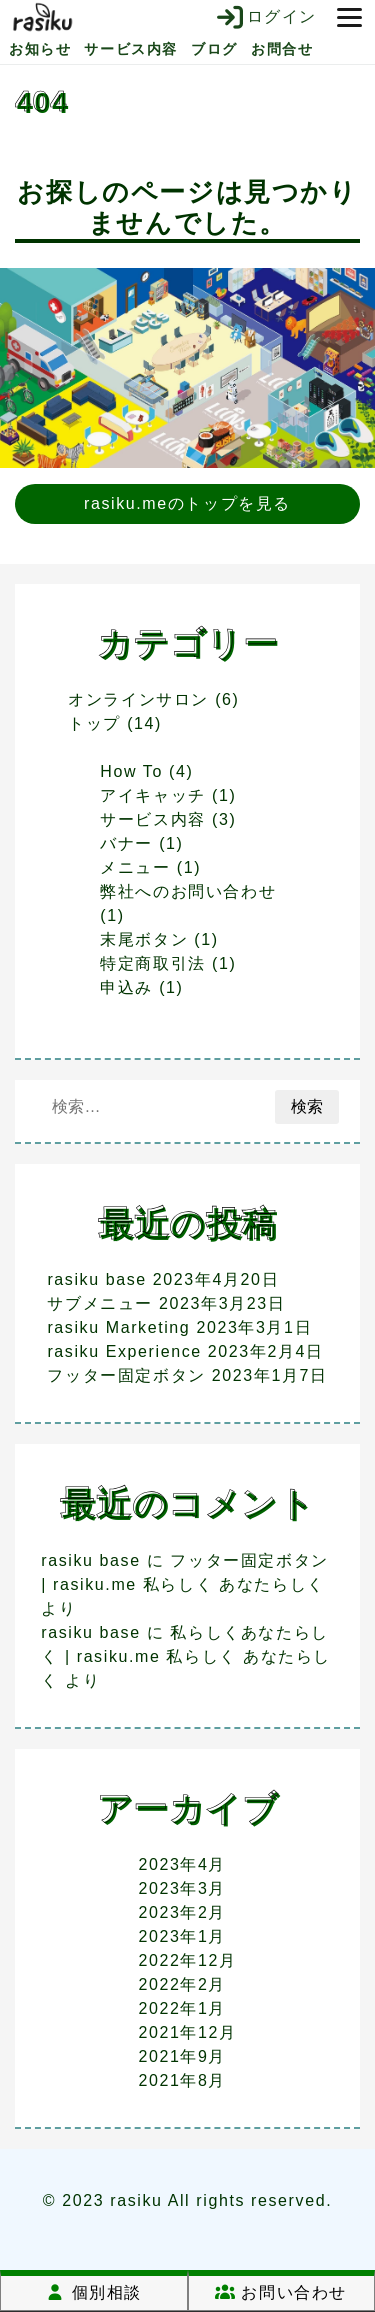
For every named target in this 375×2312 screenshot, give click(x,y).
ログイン (265, 17)
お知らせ (40, 49)
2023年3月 (182, 1888)
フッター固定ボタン (126, 1375)
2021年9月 (182, 2056)
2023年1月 (182, 1936)
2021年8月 (182, 2080)
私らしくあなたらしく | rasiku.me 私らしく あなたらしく (186, 1656)
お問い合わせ (281, 2292)
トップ (94, 723)
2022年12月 (187, 1960)
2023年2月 (182, 1912)
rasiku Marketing (118, 1327)
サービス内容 (131, 49)
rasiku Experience (124, 1351)
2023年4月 (182, 1864)
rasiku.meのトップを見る (187, 503)
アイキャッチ (153, 795)
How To (131, 771)
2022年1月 (182, 2008)
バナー (126, 843)
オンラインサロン (138, 699)
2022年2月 (182, 1984)
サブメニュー (100, 1303)
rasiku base (96, 1279)
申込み (126, 987)
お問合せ (282, 49)
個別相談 (94, 2292)
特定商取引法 (153, 963)
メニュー (135, 867)
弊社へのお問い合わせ (188, 891)
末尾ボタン (144, 939)
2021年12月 (187, 2032)
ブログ (214, 49)
